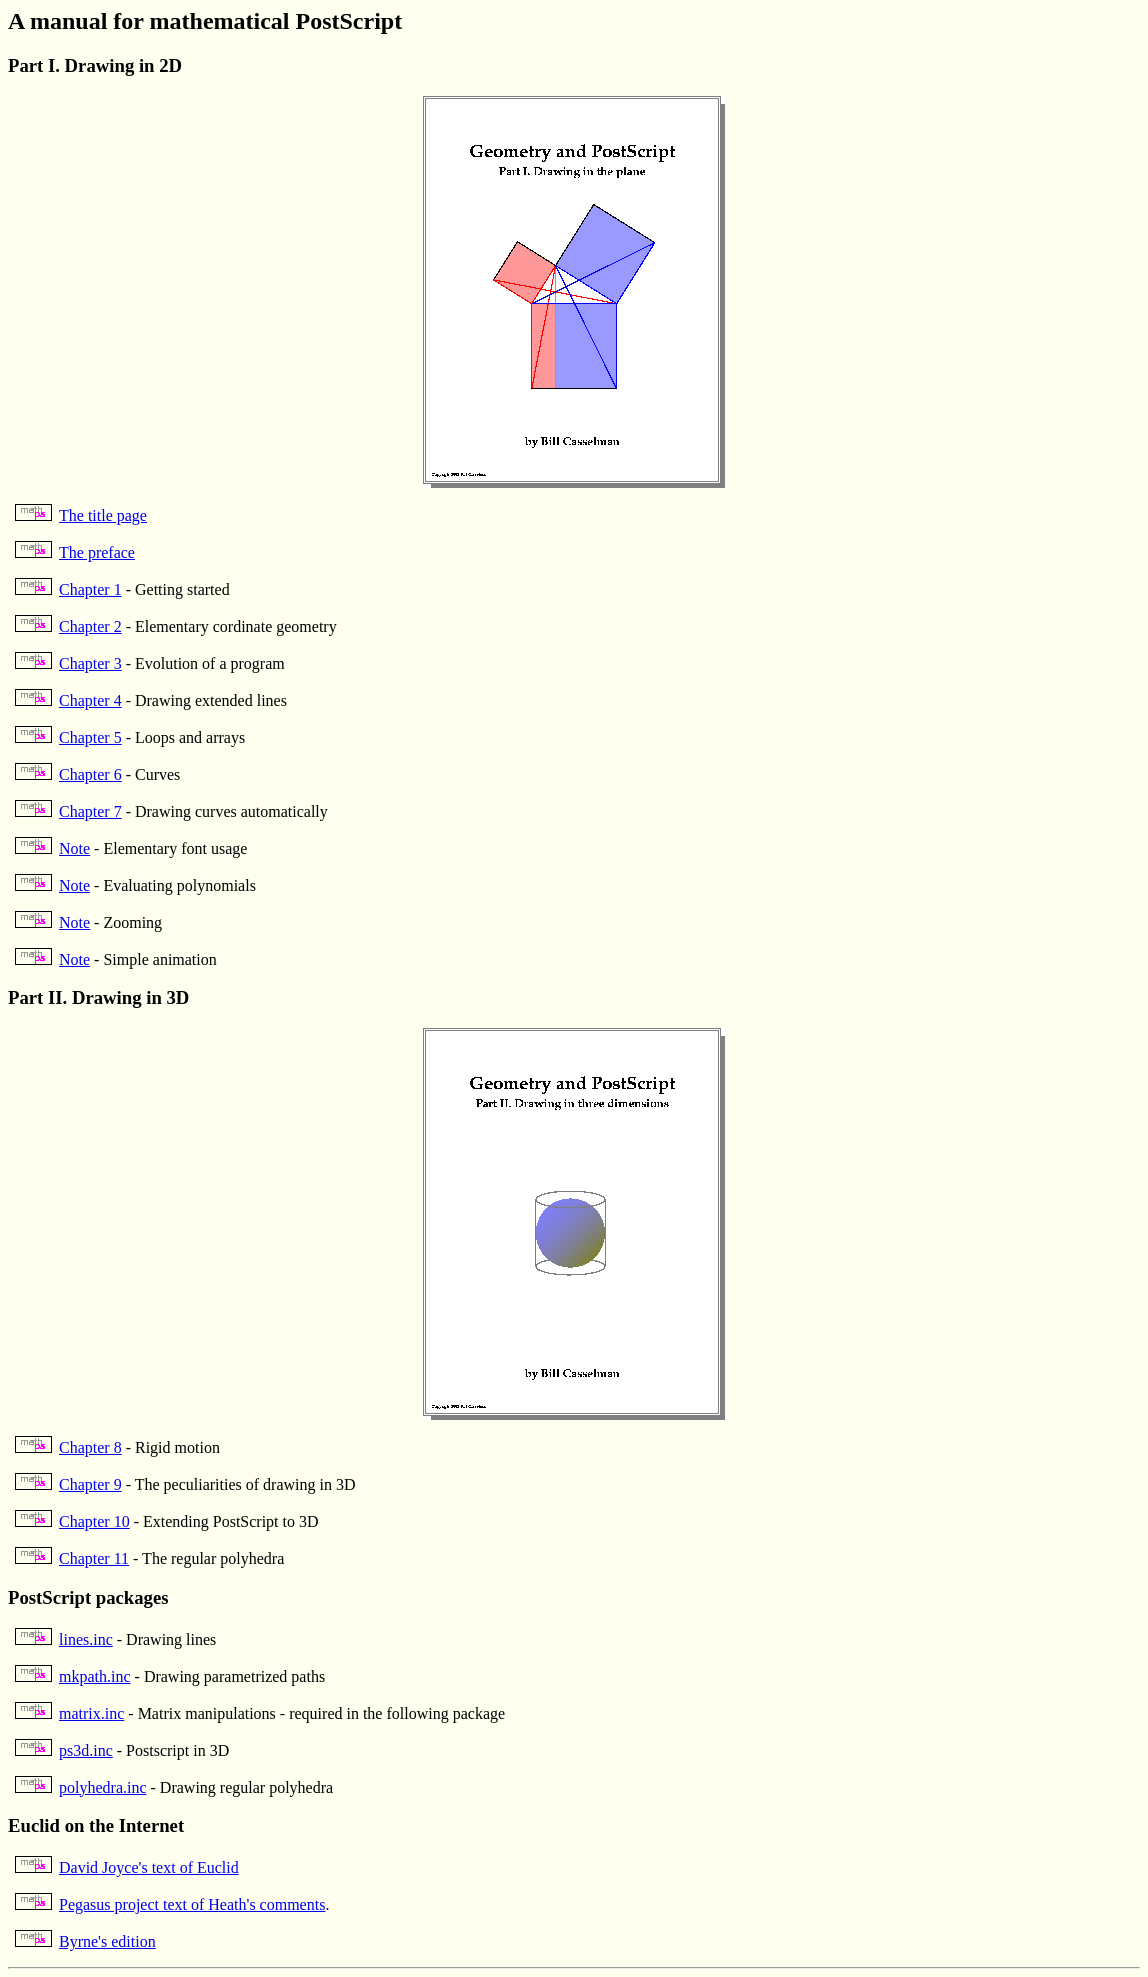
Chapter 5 (90, 737)
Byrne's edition (107, 1941)
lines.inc (86, 1639)
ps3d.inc (86, 1750)
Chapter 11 (94, 1558)
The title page (103, 515)
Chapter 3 (90, 663)
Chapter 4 (90, 700)
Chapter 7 (90, 811)
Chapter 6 (90, 774)
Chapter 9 (90, 1484)
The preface (97, 552)
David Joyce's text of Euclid (149, 1867)
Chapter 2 (90, 626)
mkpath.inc (95, 1676)
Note (74, 848)
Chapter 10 (94, 1521)
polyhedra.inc (103, 1787)
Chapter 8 (90, 1447)
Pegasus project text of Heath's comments (192, 1904)
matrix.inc (91, 1713)
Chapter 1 (90, 589)
